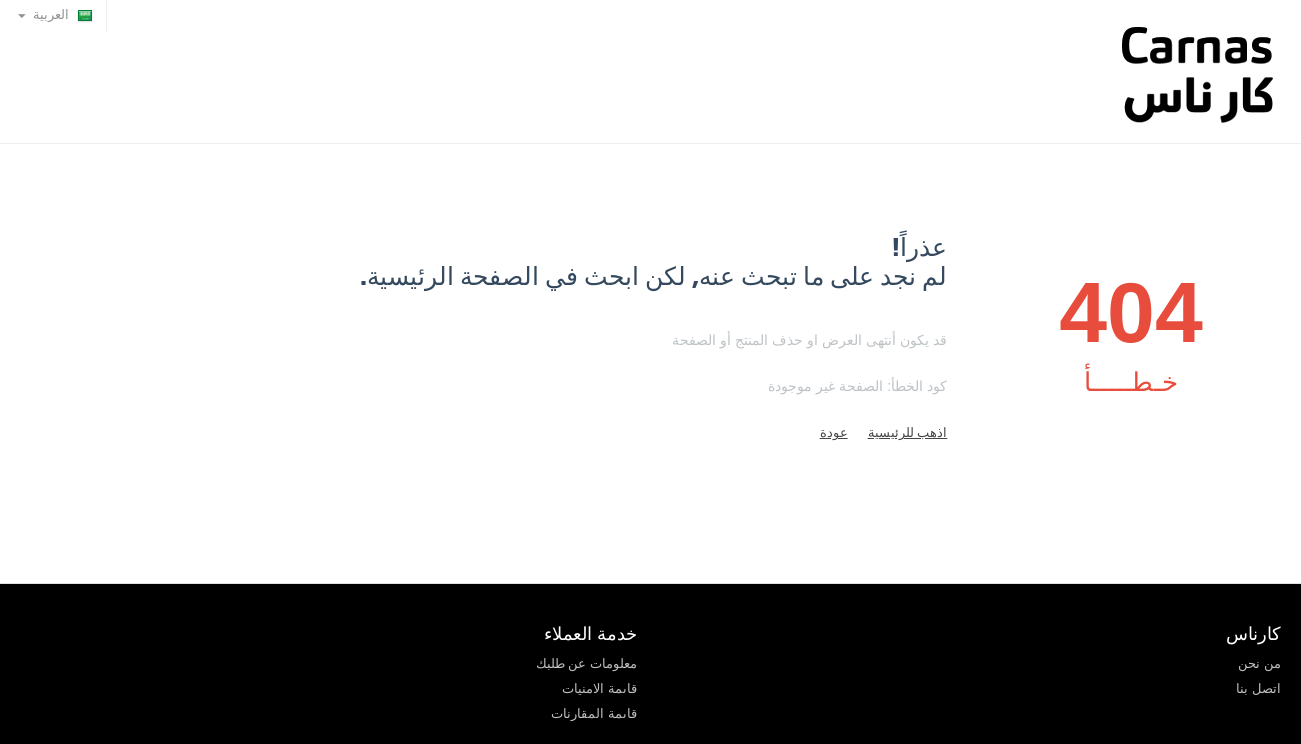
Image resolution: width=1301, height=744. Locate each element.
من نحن (1259, 663)
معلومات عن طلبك (586, 663)
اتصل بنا (1258, 688)
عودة (834, 432)
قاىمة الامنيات (599, 688)
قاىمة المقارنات (594, 713)
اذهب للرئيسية (908, 432)
